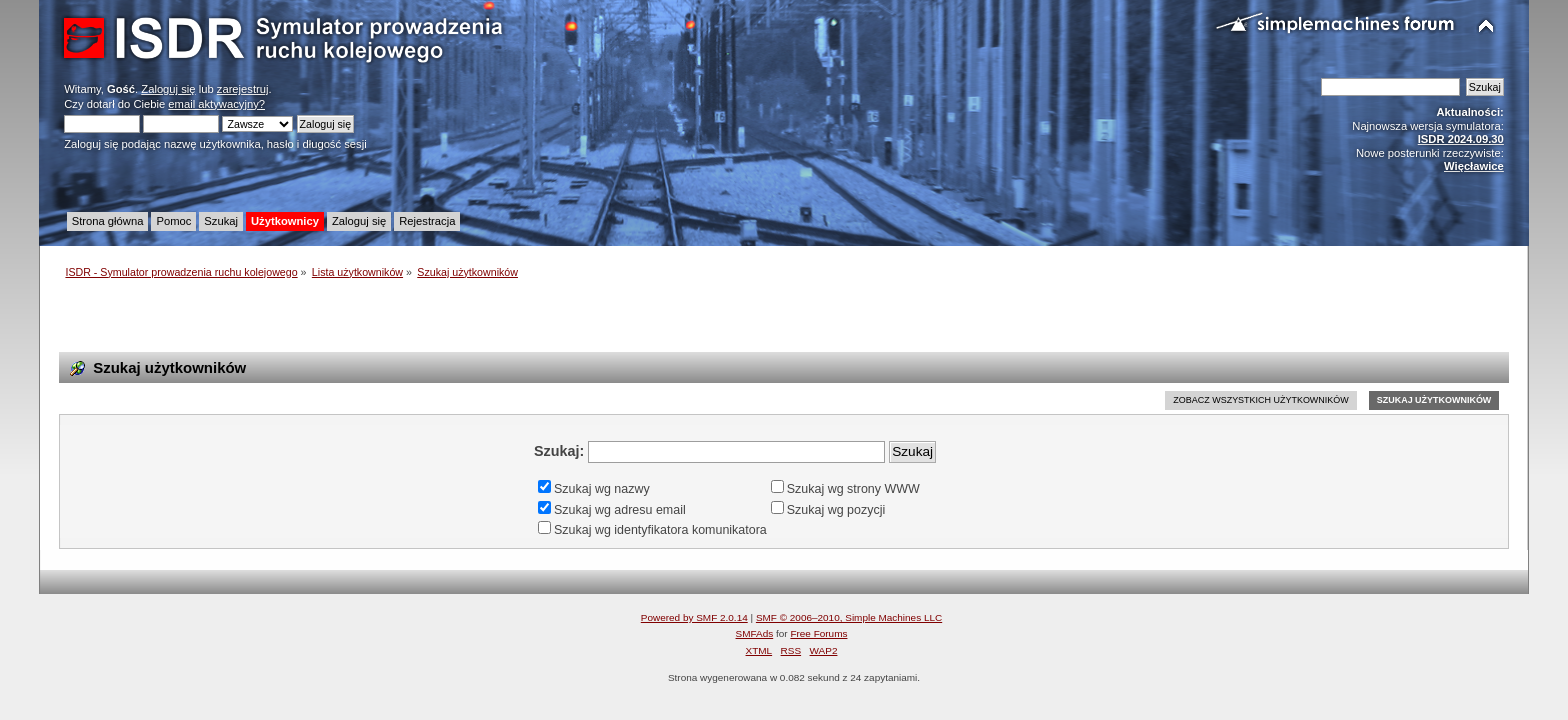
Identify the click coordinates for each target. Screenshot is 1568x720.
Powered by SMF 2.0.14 (694, 617)
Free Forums (818, 633)
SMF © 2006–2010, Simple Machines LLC (849, 617)
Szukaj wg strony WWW (845, 489)
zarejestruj (243, 89)
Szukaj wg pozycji (828, 510)
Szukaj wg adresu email (612, 510)
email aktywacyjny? (216, 104)
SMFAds (755, 633)
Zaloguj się (168, 89)
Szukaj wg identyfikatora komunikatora (652, 530)
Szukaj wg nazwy (594, 489)
